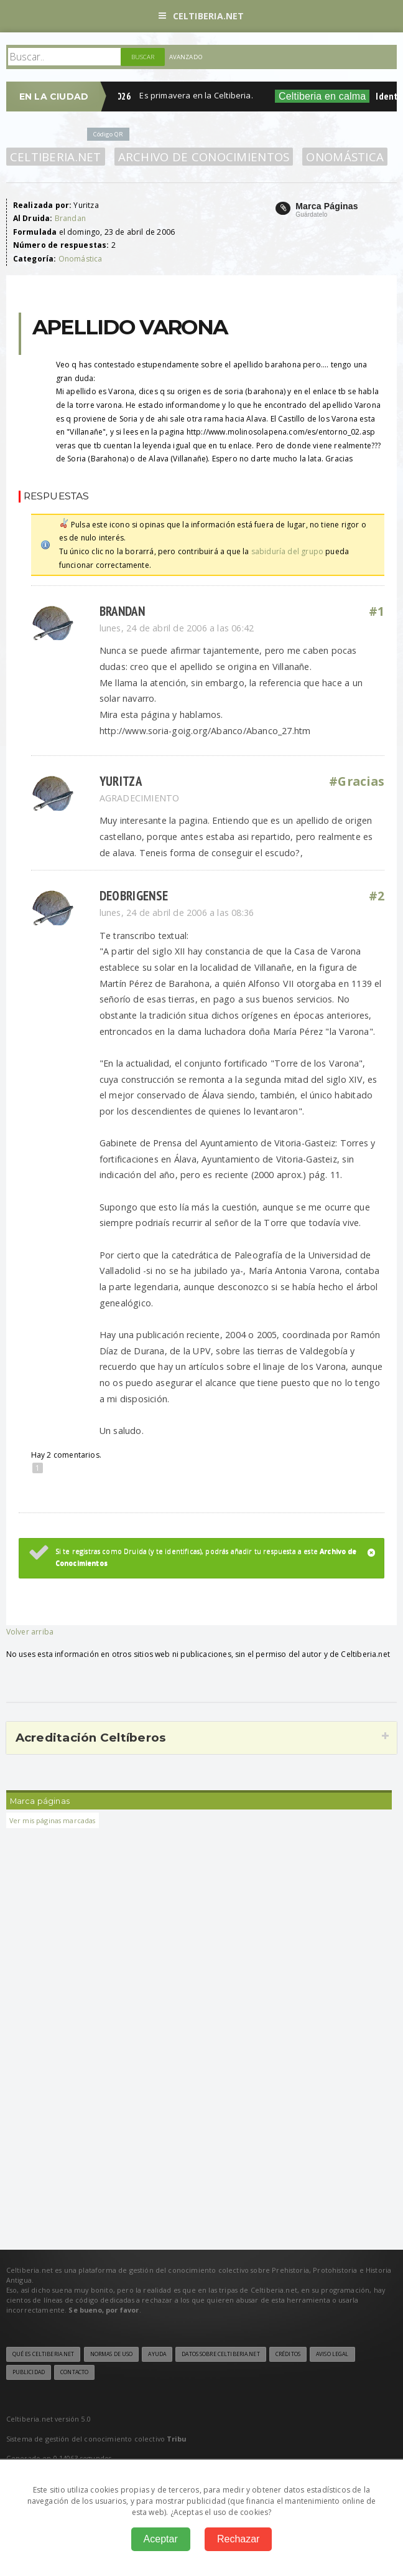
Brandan (70, 218)
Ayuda (157, 2354)
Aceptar (161, 2539)
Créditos (288, 2354)
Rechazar (238, 2539)
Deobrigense (134, 895)
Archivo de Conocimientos (204, 156)
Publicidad (28, 2372)
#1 (377, 611)
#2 (377, 896)
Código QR (108, 134)
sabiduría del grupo (287, 551)
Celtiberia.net (201, 16)
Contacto (74, 2372)
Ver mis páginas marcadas (52, 1820)
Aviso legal (332, 2354)
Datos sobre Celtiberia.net (220, 2354)
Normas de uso (111, 2354)
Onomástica (345, 156)
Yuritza (121, 781)
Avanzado (186, 57)
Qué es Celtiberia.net (43, 2354)
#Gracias (356, 781)
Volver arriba (29, 1631)
